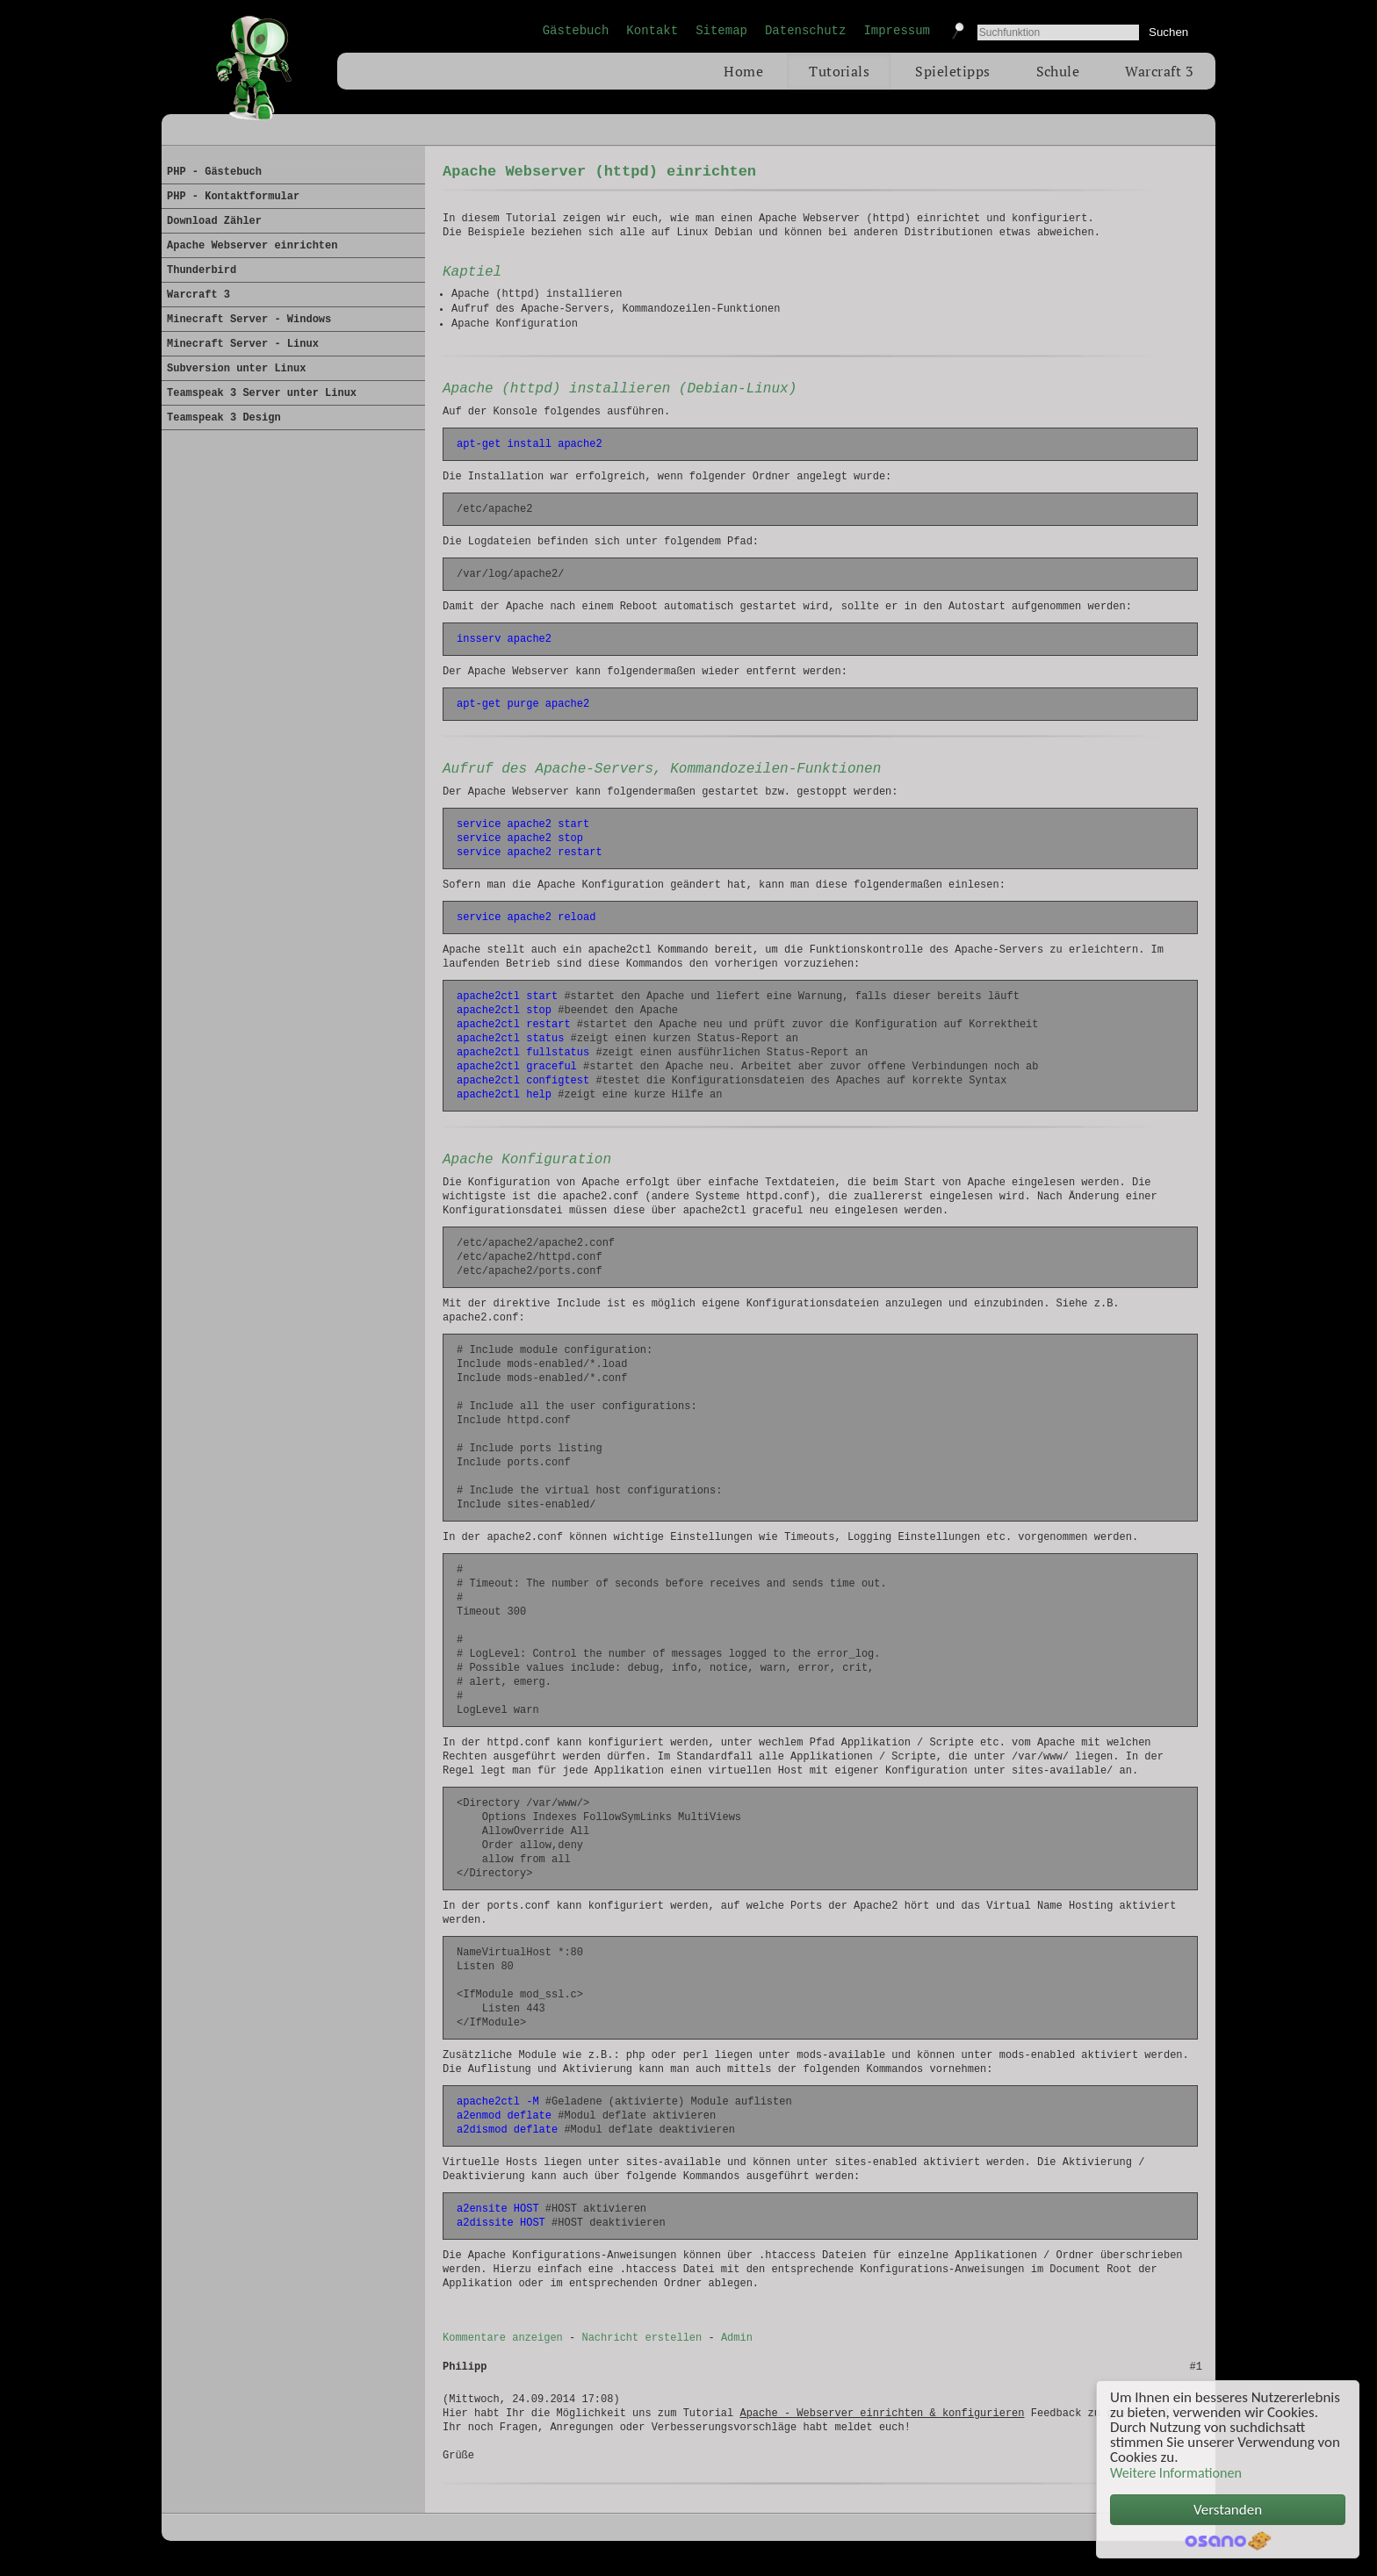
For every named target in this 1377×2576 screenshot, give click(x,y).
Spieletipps (952, 71)
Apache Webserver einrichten (252, 246)
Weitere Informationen (1176, 2472)
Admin (737, 2355)
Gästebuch (576, 31)
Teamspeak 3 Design (224, 418)
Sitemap (721, 31)
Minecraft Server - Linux (243, 344)
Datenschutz (805, 31)
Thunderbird (201, 270)
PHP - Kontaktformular (233, 197)
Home (743, 71)
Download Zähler (214, 221)
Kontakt (652, 31)
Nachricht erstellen (641, 2355)
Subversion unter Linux (236, 369)
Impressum (896, 31)
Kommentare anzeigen (503, 2355)
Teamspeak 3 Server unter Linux (262, 393)
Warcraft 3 (1159, 71)
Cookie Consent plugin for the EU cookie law (1228, 2541)
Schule (1058, 71)
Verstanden (1227, 2509)
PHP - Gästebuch (214, 172)
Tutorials (839, 71)
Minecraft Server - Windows (249, 319)
